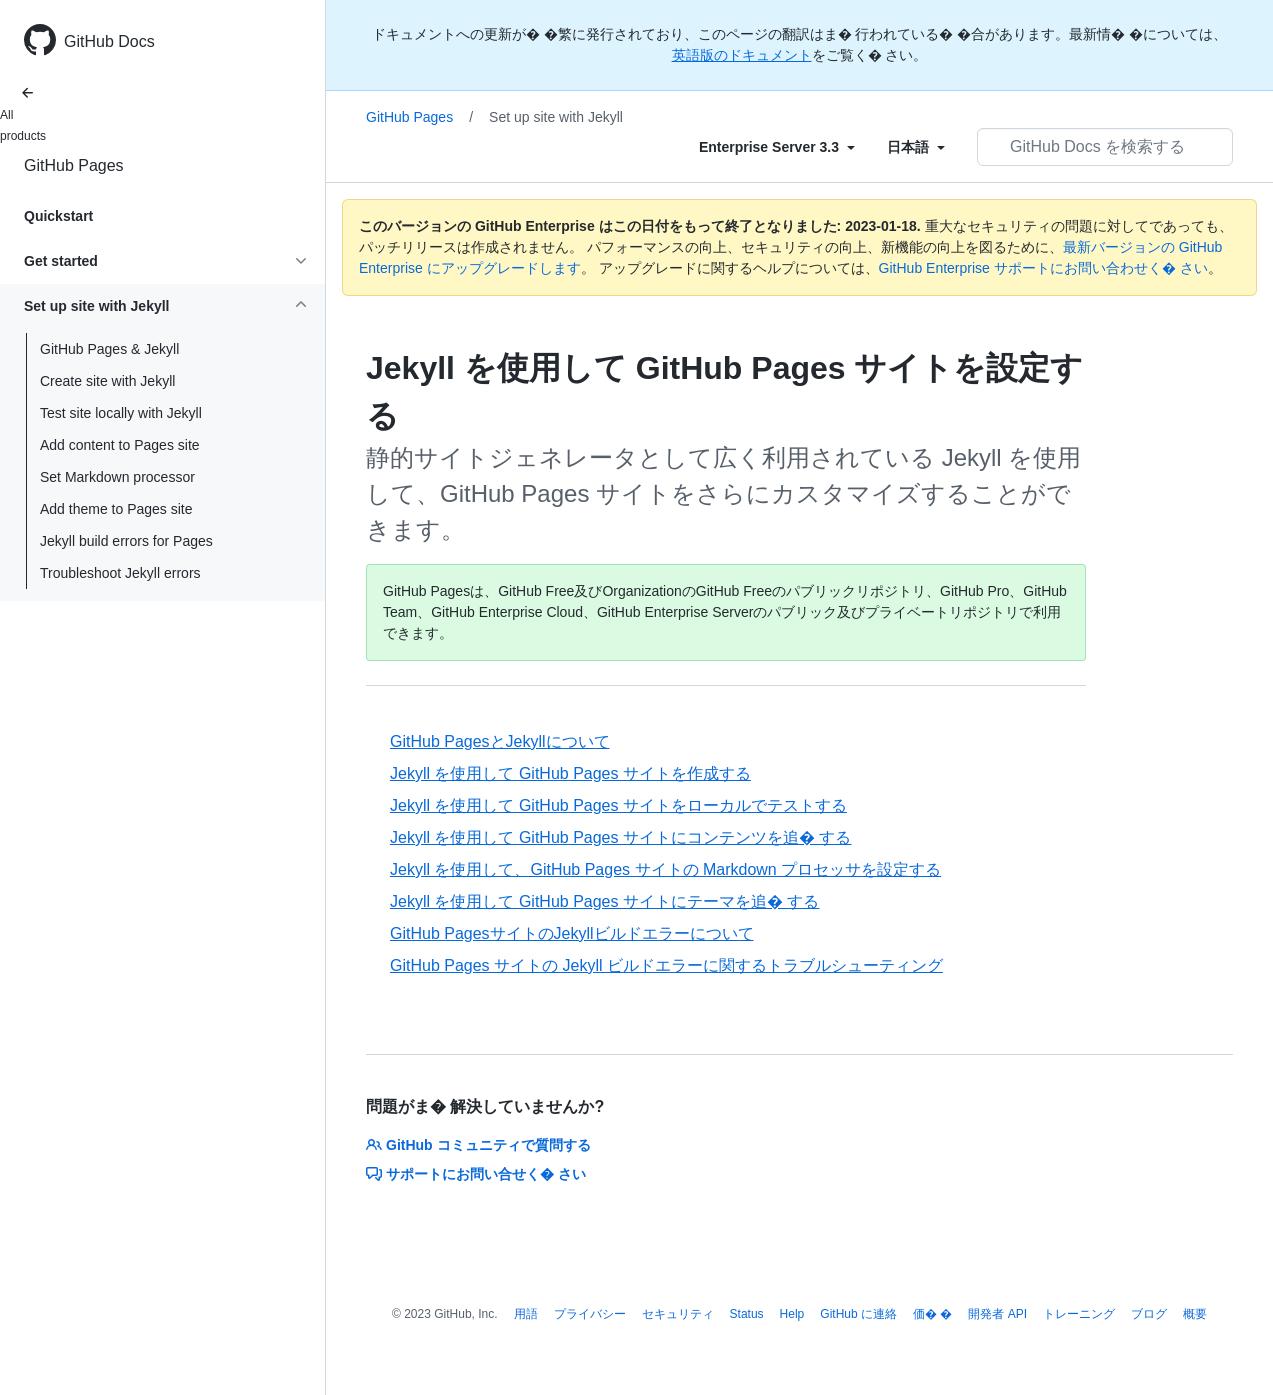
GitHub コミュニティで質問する (478, 1145)
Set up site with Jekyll (556, 117)
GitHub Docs (109, 41)
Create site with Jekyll (107, 381)
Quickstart (58, 216)
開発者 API (997, 1314)
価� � (932, 1314)
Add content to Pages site (120, 445)
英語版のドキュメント (742, 55)
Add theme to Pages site (116, 509)
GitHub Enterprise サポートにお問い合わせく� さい (1043, 268)
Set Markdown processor (117, 477)
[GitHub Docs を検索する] (1105, 147)
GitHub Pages (74, 165)
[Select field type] (777, 147)
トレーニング (1079, 1314)
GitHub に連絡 (858, 1314)
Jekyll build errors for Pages (126, 541)
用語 (526, 1314)
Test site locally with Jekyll (121, 413)
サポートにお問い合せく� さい (476, 1174)
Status (747, 1314)
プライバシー (590, 1314)
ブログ (1149, 1314)
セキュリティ (678, 1314)
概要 (1195, 1314)
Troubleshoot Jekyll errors (120, 573)
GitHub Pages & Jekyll (109, 349)
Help (792, 1314)
